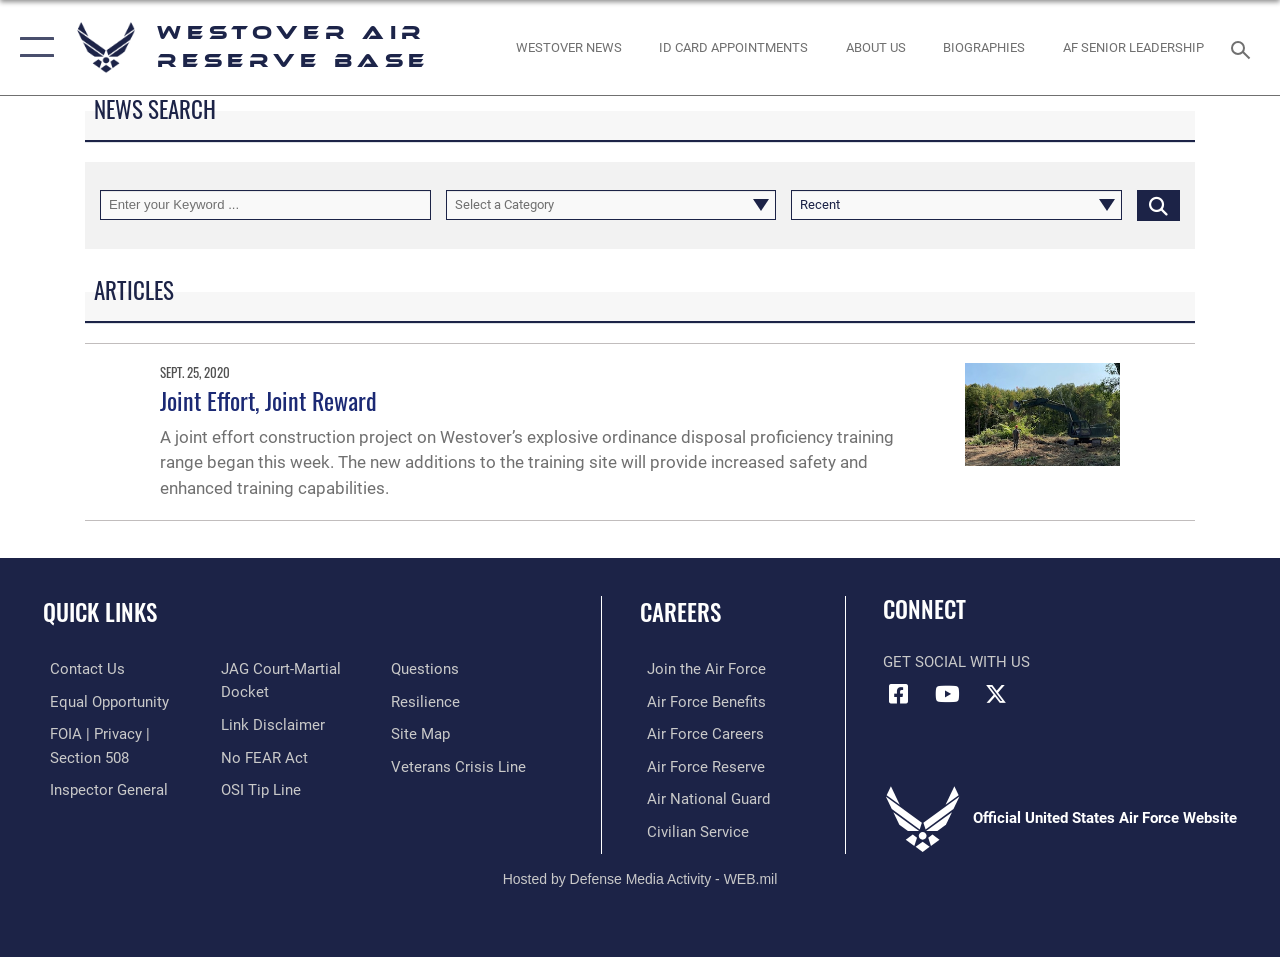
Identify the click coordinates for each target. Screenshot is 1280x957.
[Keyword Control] (265, 205)
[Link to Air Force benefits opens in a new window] (699, 701)
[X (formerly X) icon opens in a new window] (996, 694)
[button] (32, 47)
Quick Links (100, 612)
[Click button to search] (1158, 205)
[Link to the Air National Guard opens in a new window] (701, 797)
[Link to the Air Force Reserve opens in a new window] (699, 765)
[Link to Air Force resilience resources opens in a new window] (427, 701)
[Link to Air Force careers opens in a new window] (698, 733)
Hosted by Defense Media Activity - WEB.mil (640, 875)
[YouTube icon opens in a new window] (947, 694)
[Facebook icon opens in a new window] (898, 694)
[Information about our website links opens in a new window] (270, 724)
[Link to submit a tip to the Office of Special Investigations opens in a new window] (258, 788)
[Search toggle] (1244, 47)
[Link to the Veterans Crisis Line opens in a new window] (460, 765)
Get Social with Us (956, 662)
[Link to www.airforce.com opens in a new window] (699, 669)
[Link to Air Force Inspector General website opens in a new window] (102, 788)
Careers (680, 612)
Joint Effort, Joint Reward (268, 400)
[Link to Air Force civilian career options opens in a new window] (691, 829)
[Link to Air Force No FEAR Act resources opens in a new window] (261, 756)
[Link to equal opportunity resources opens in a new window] (102, 701)
